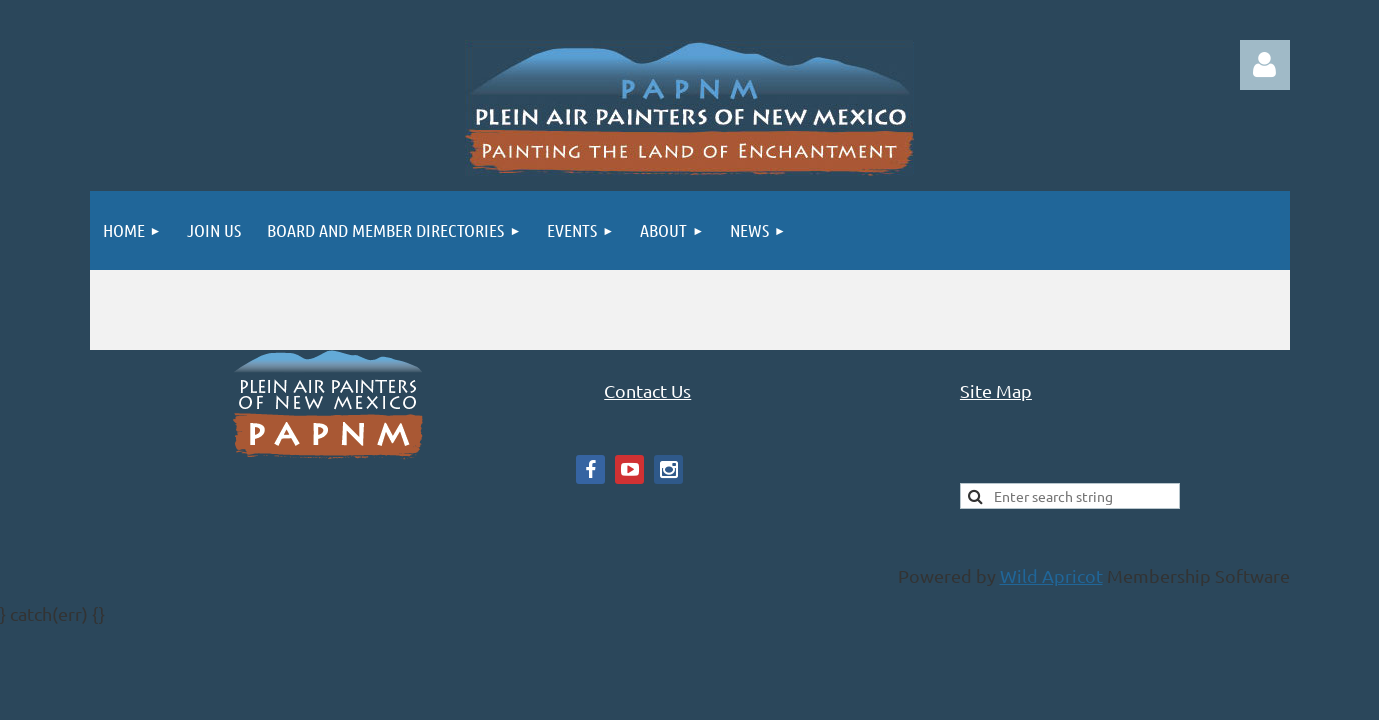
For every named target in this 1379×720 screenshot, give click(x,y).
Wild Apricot (1051, 575)
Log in (1265, 65)
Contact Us (647, 390)
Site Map (996, 390)
